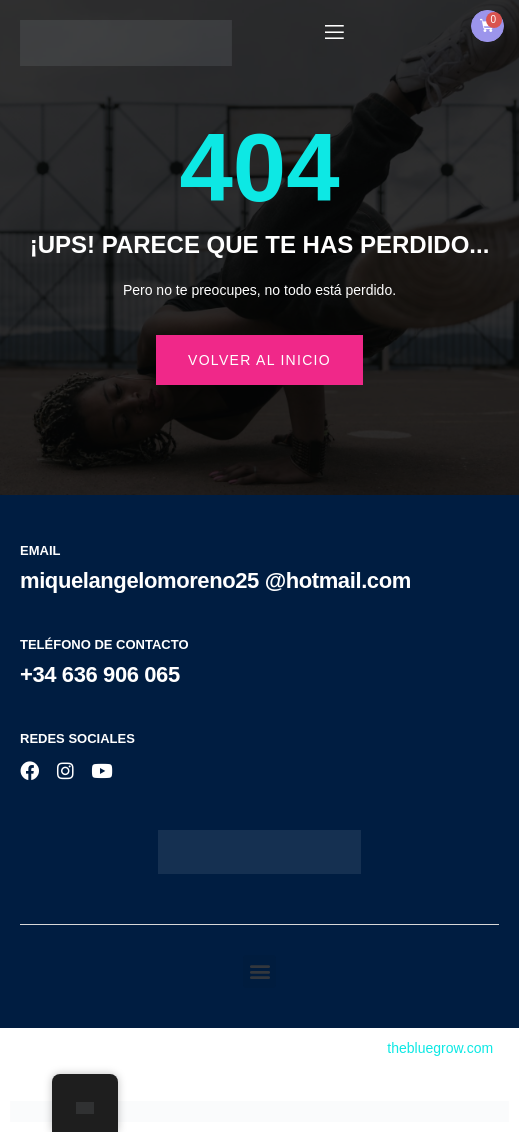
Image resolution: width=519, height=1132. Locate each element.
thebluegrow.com (440, 1048)
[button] (259, 971)
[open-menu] (333, 32)
